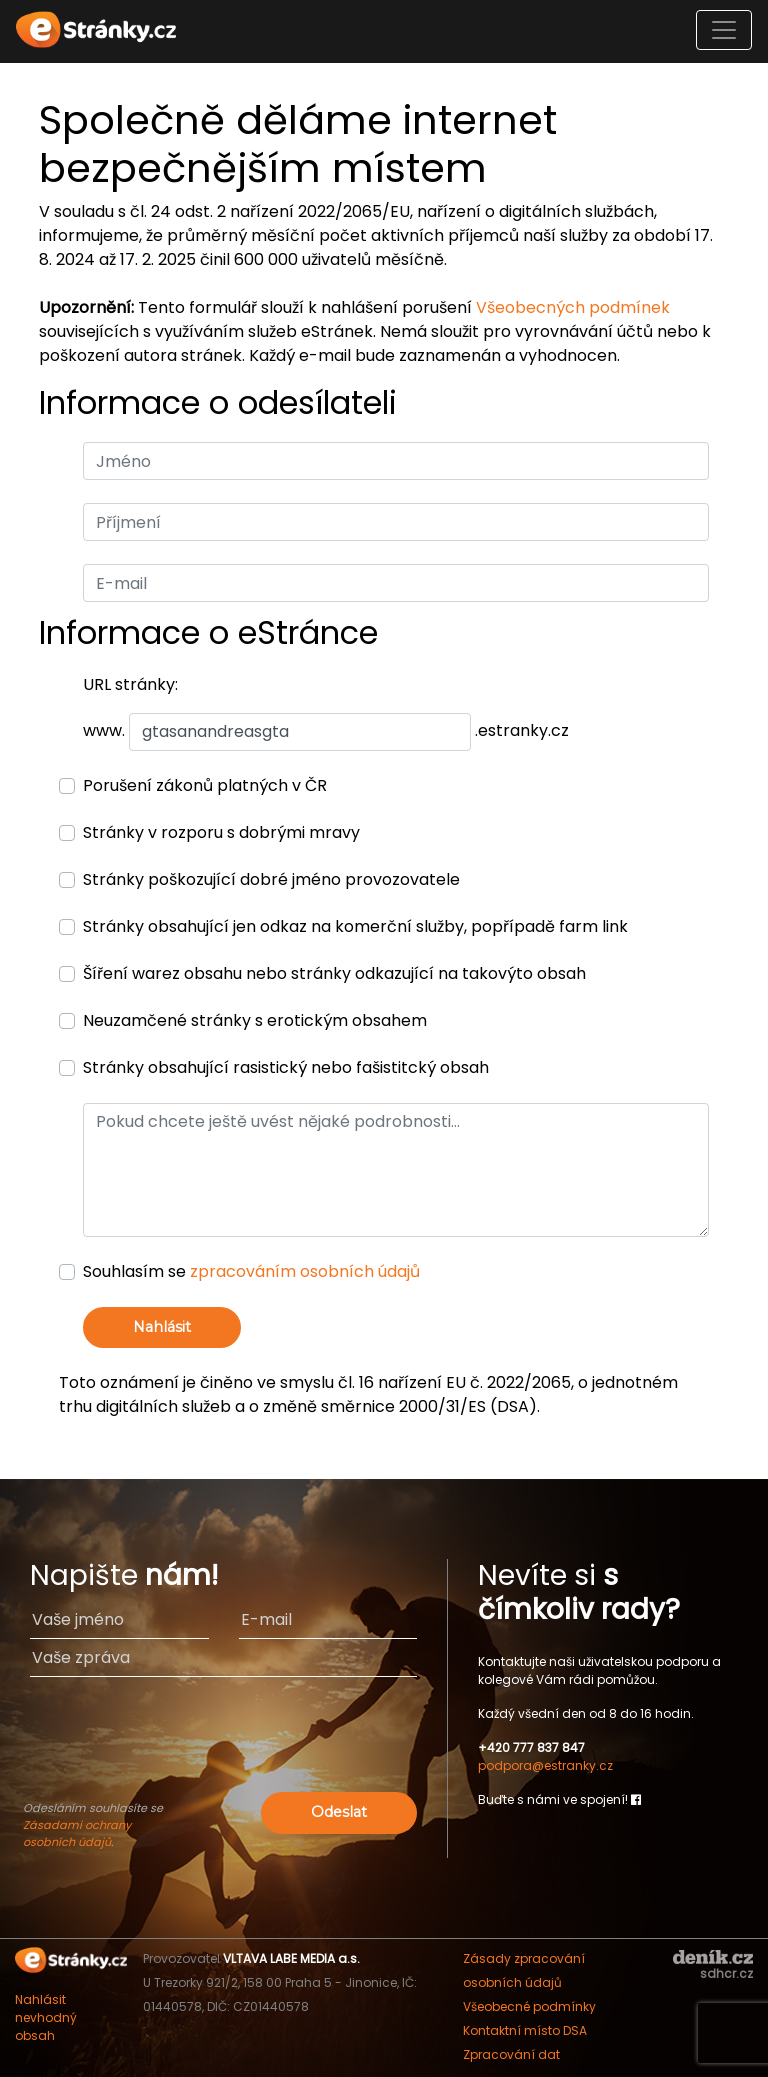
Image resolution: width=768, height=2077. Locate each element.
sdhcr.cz (726, 1973)
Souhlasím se (251, 1271)
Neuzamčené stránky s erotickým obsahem (255, 1020)
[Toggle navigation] (724, 30)
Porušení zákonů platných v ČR (205, 785)
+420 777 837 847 (531, 1747)
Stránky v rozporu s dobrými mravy (221, 832)
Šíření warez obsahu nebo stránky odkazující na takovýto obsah (334, 973)
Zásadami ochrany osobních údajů (77, 1833)
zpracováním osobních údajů (305, 1271)
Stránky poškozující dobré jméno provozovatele (271, 879)
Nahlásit (162, 1327)
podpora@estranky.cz (545, 1765)
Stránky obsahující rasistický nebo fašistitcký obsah (286, 1067)
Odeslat (339, 1812)
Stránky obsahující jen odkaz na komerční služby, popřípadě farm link (355, 926)
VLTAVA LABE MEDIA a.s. (291, 1958)
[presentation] (224, 1748)
